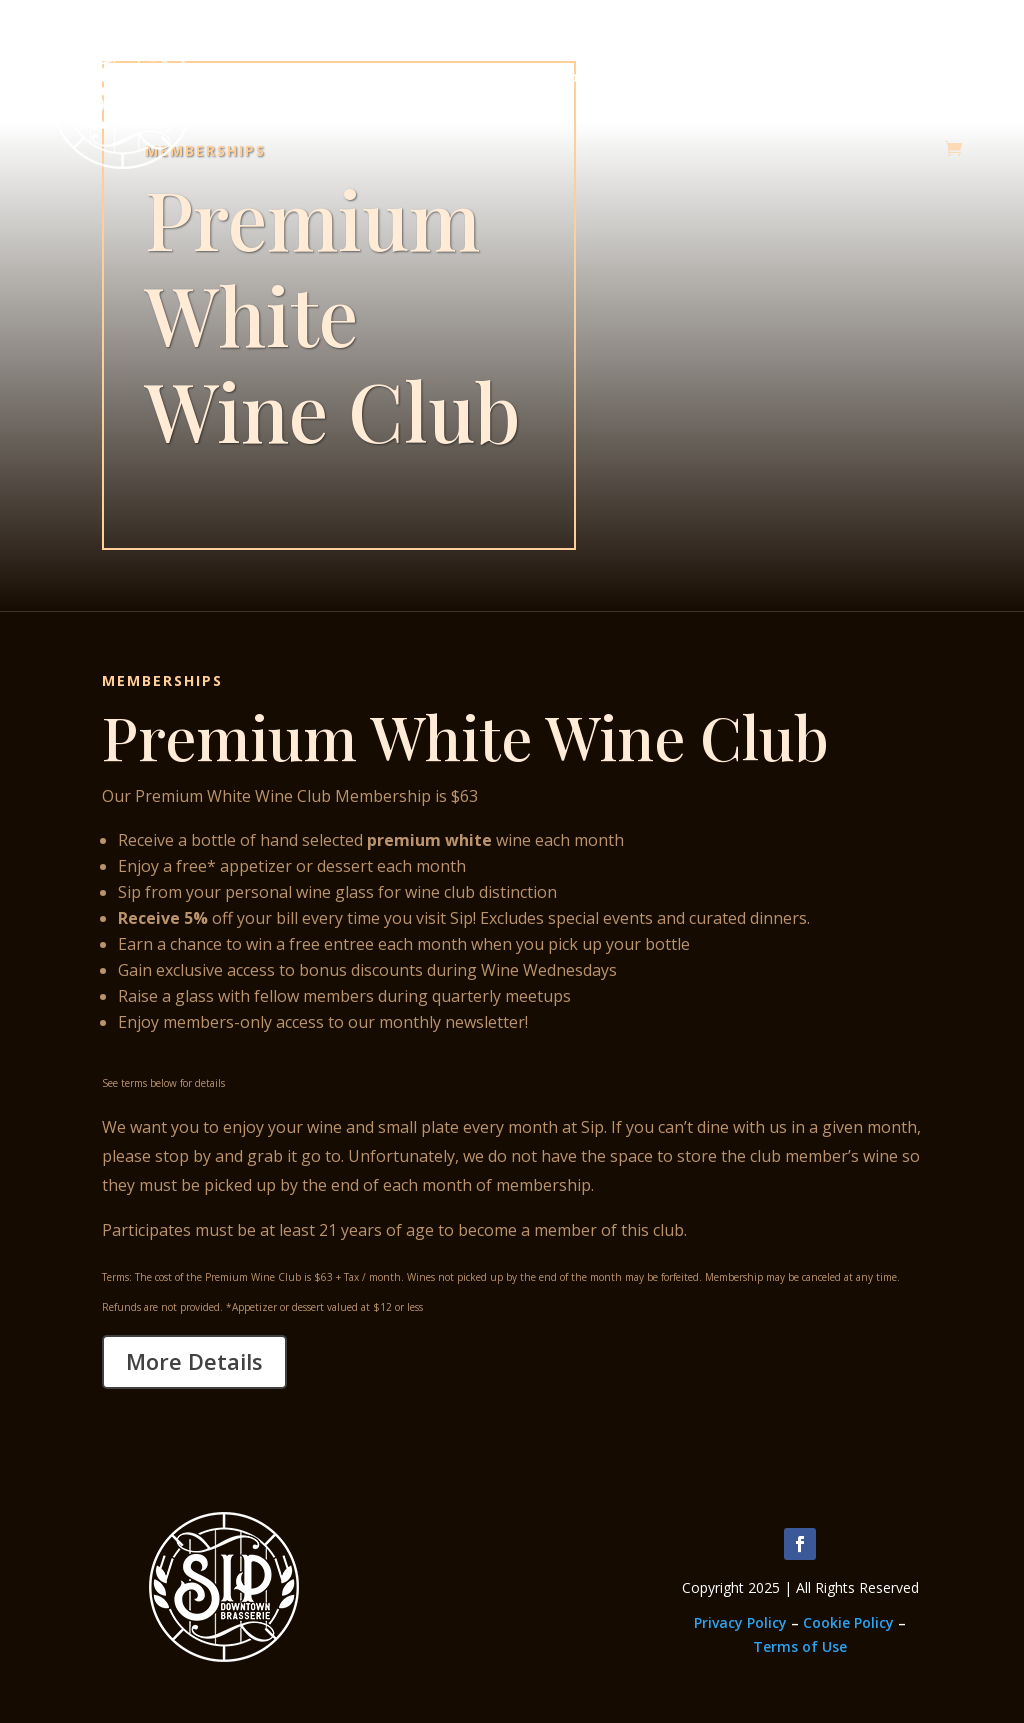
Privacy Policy (740, 1622)
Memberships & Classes (406, 76)
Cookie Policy (848, 1622)
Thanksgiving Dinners (894, 76)
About (256, 76)
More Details (194, 1361)
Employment (579, 76)
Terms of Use (800, 1646)
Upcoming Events (730, 76)
